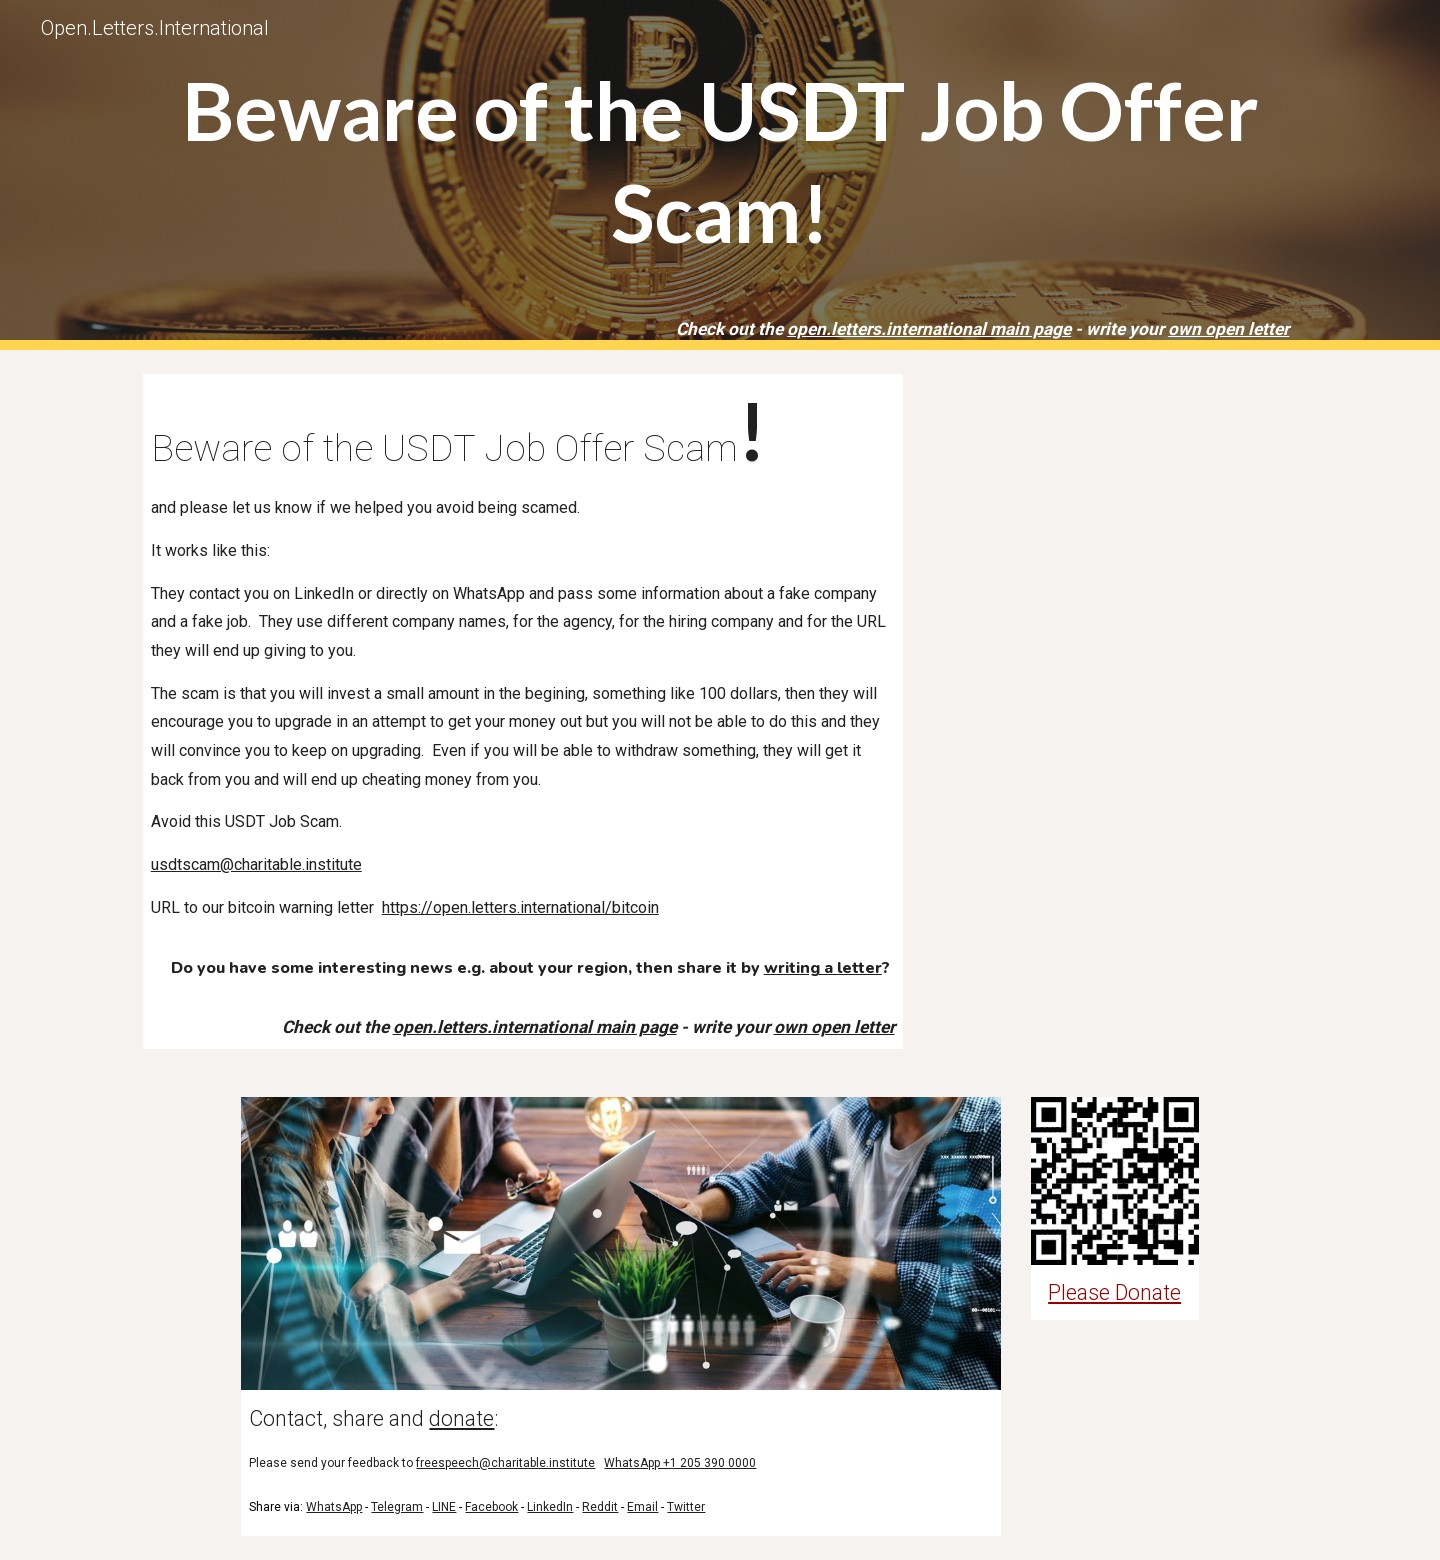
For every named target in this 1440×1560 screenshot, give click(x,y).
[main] (720, 175)
